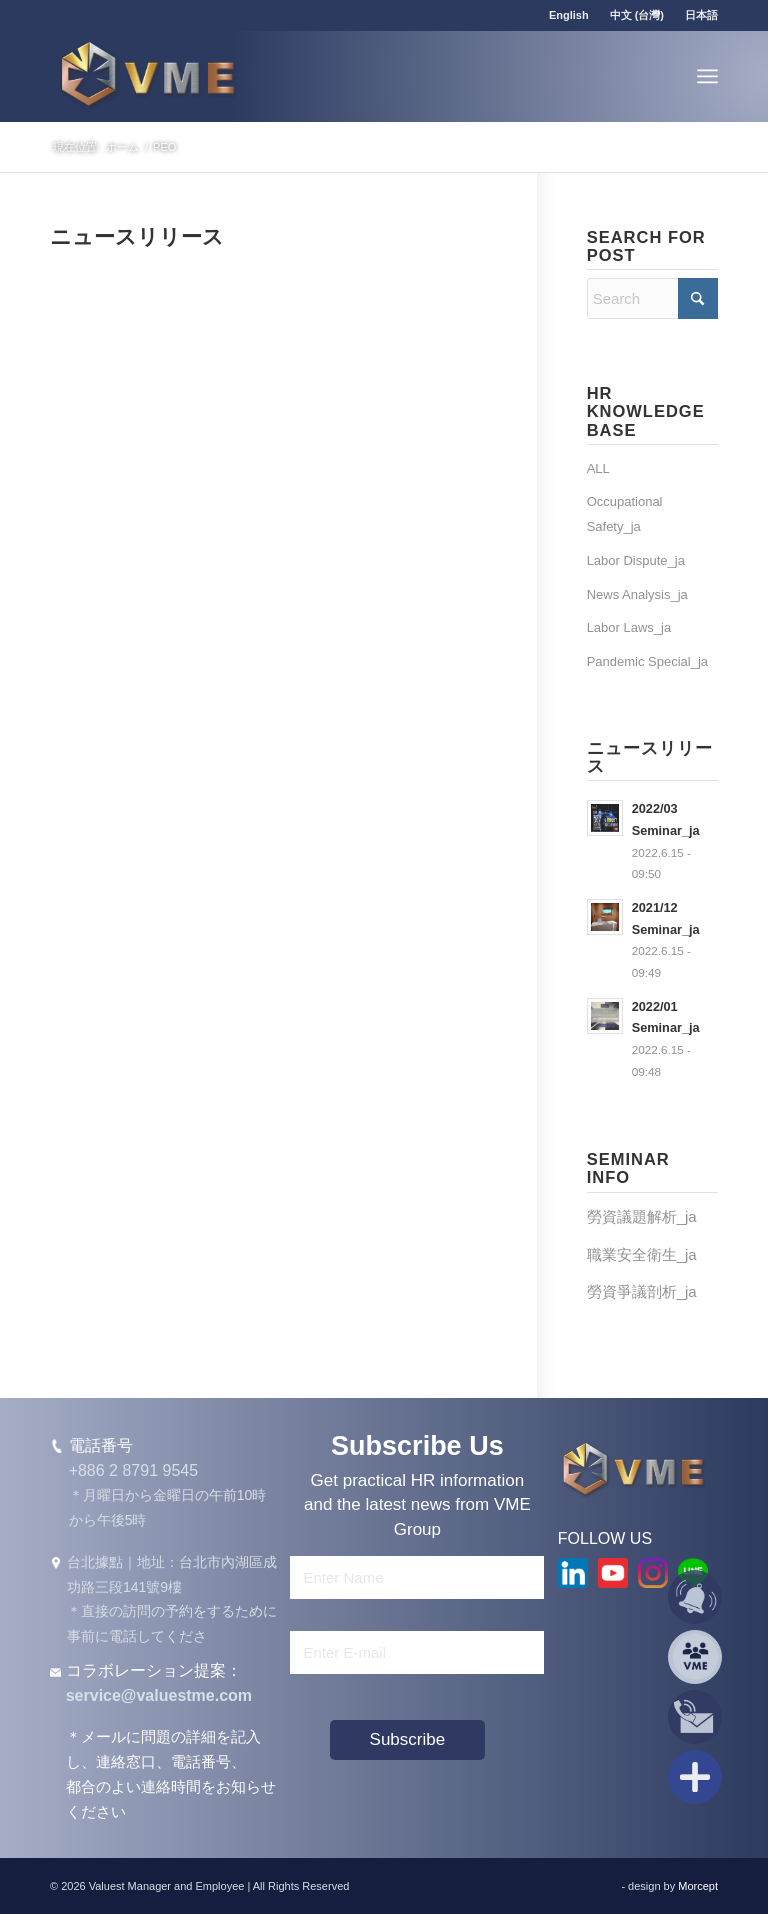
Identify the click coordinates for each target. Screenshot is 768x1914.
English (569, 15)
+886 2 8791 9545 (133, 1470)
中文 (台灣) (637, 15)
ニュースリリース (137, 236)
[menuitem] (569, 15)
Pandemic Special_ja (647, 661)
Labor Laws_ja (629, 627)
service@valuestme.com (159, 1695)
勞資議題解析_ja (642, 1216)
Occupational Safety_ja (625, 514)
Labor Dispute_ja (636, 560)
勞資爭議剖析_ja (642, 1291)
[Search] (652, 298)
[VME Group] (147, 76)
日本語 (701, 15)
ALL (598, 468)
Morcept (698, 1886)
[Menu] (707, 76)
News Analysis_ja (637, 594)
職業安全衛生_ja (642, 1254)
